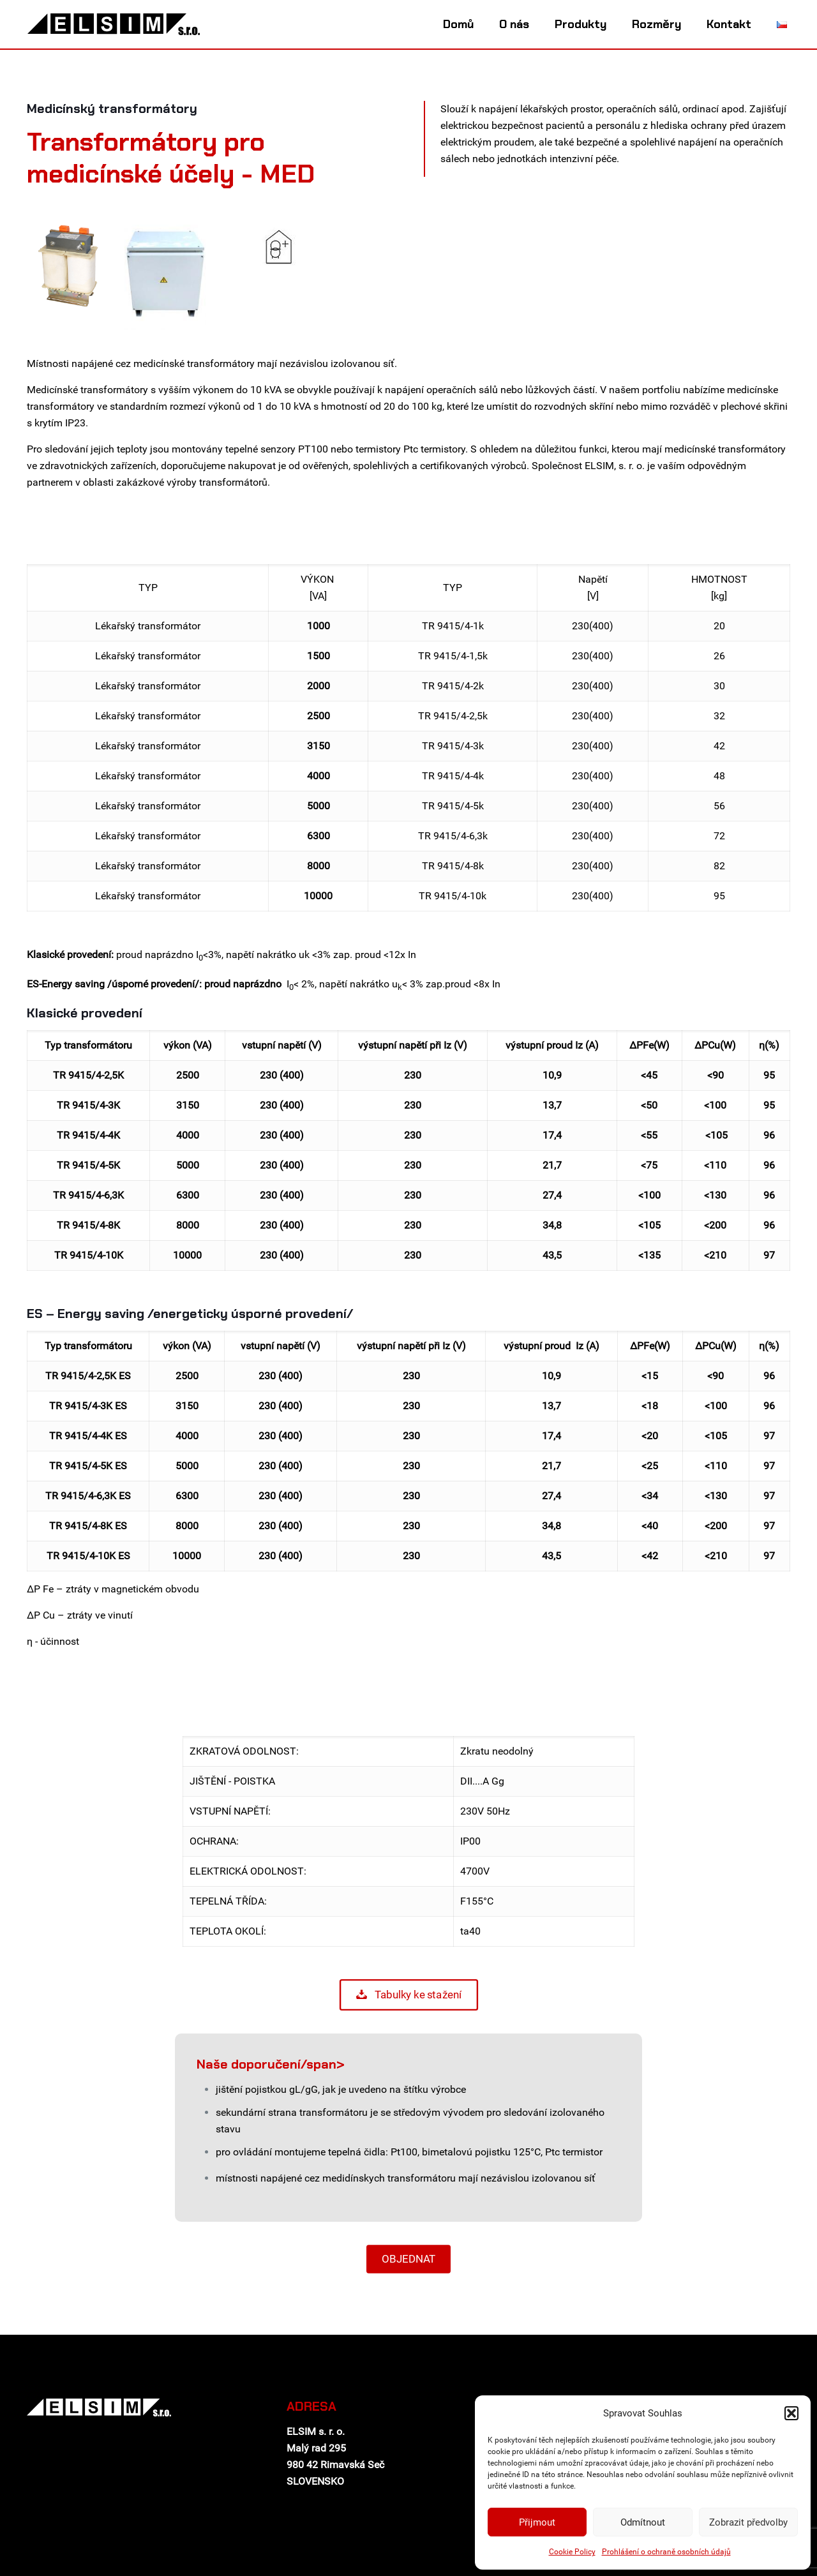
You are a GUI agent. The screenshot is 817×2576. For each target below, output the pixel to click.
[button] (791, 2413)
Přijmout (537, 2522)
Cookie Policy (572, 2551)
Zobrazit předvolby (748, 2522)
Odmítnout (642, 2522)
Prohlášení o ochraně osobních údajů (666, 2551)
